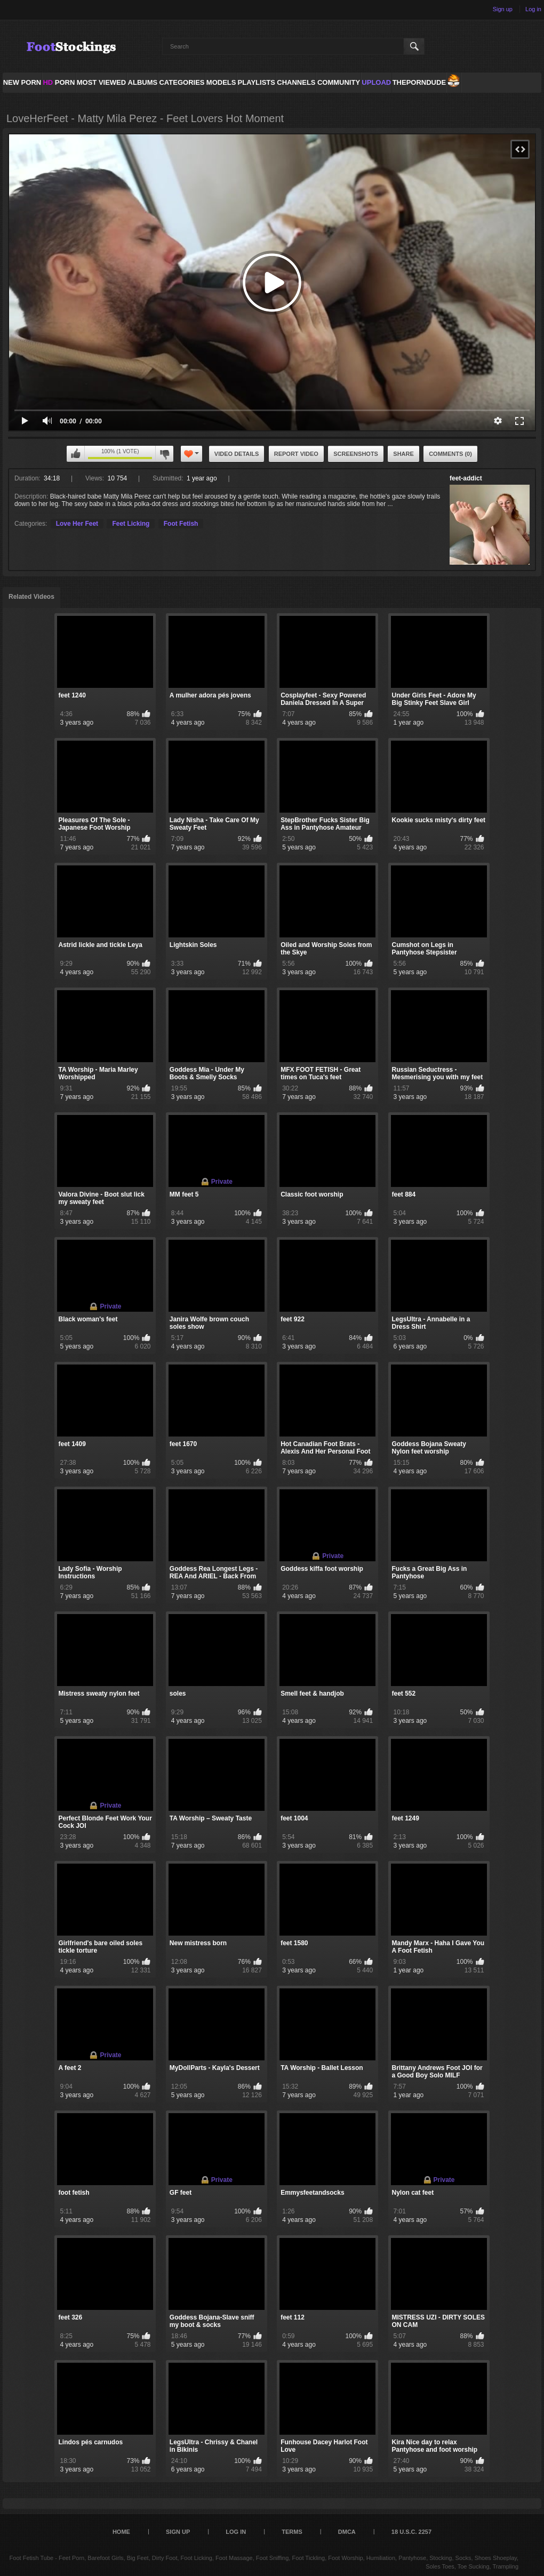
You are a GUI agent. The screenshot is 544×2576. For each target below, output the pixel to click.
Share (403, 454)
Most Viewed (101, 82)
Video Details (236, 454)
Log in (533, 9)
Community (338, 82)
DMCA (347, 2532)
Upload (376, 82)
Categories (181, 82)
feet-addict (466, 478)
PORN (59, 82)
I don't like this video (164, 454)
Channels (296, 82)
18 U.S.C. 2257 (411, 2532)
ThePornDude (419, 82)
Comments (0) (450, 454)
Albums (143, 82)
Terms (292, 2532)
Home (121, 2532)
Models (221, 82)
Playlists (256, 82)
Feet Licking (130, 523)
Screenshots (355, 454)
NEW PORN (22, 82)
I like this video (76, 454)
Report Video (296, 454)
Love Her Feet (77, 523)
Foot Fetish (181, 523)
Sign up (503, 9)
